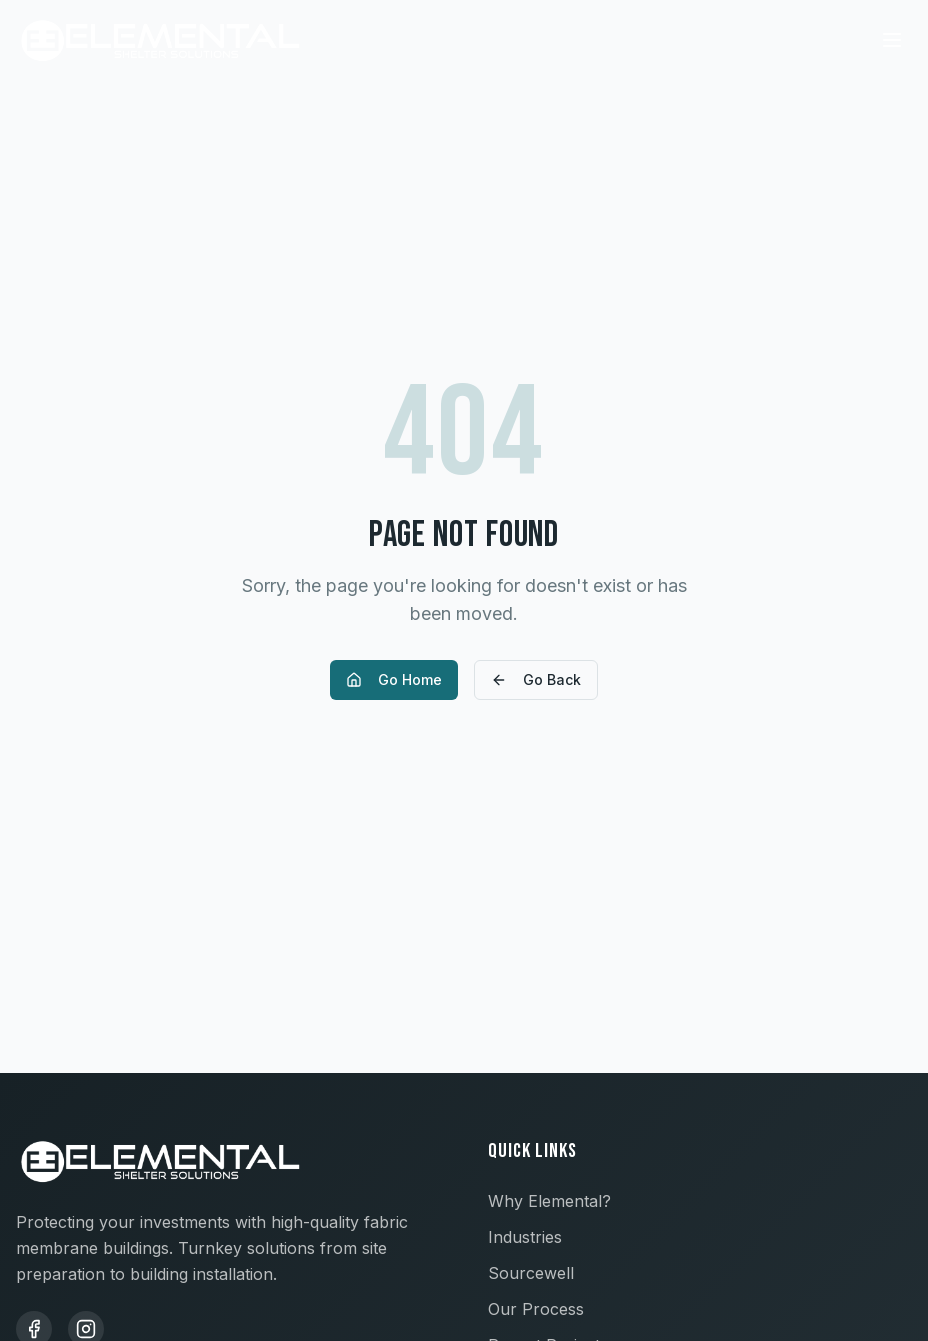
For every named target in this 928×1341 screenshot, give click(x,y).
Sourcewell (531, 1273)
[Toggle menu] (892, 40)
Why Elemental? (549, 1201)
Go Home (394, 679)
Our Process (536, 1309)
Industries (525, 1237)
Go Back (536, 679)
